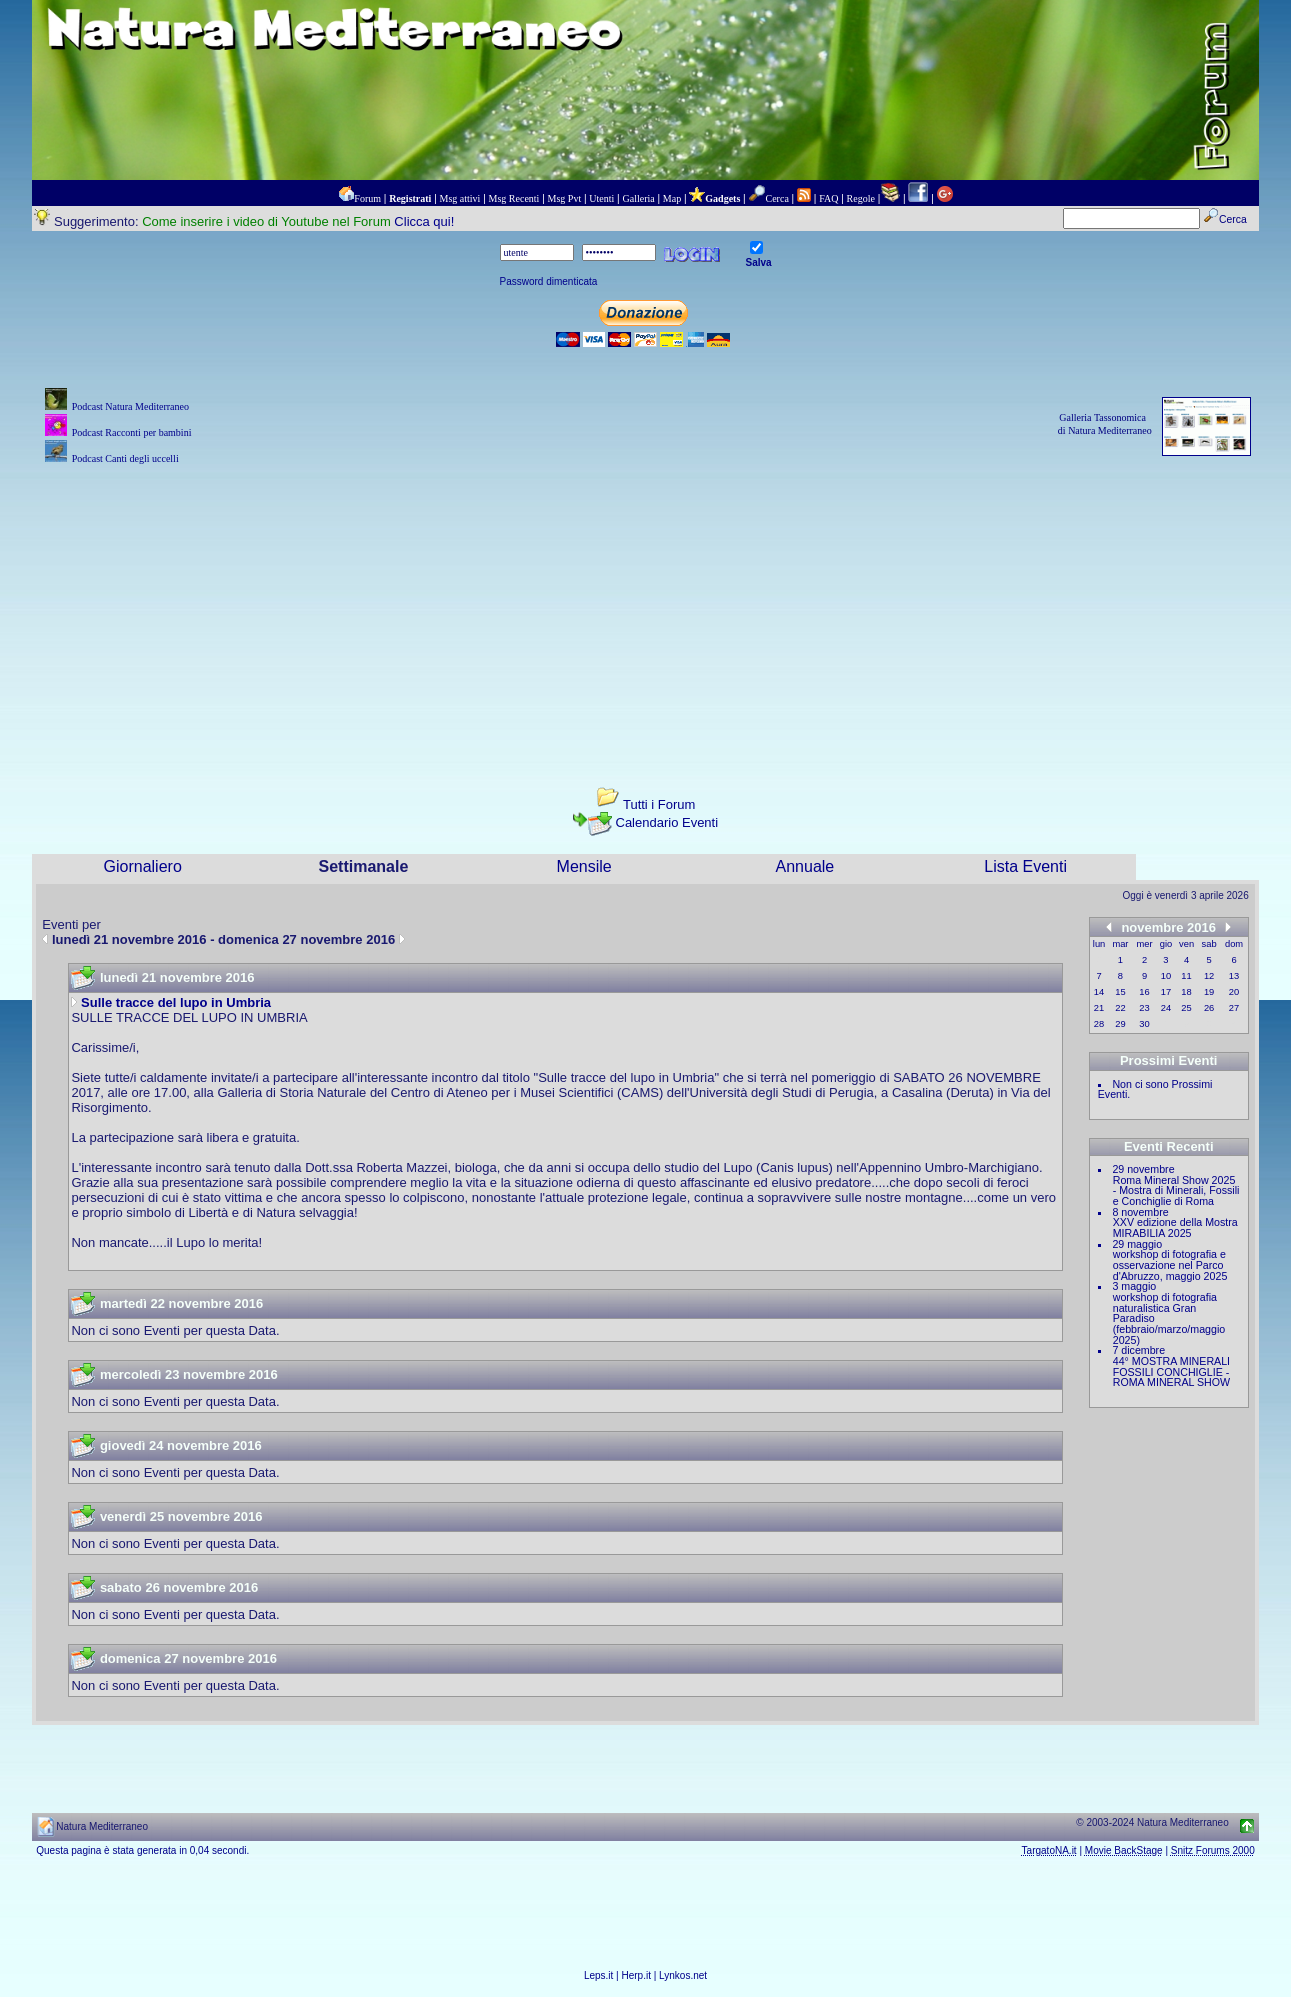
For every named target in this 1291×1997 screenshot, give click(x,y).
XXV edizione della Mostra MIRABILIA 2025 (1175, 1227)
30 (1144, 1024)
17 (1166, 992)
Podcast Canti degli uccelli (125, 458)
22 (1120, 1008)
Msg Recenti (514, 198)
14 (1099, 992)
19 (1209, 992)
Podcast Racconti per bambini (132, 432)
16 (1144, 992)
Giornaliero (143, 866)
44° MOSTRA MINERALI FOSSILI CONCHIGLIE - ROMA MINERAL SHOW (1171, 1371)
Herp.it (636, 1975)
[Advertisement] (646, 609)
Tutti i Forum (659, 804)
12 (1209, 976)
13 (1234, 976)
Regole (861, 198)
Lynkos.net (683, 1975)
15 (1120, 992)
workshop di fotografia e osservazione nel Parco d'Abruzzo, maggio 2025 (1170, 1264)
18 (1186, 992)
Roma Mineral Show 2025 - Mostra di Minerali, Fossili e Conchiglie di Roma (1176, 1190)
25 (1186, 1008)
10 (1166, 976)
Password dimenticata (549, 281)
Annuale (805, 866)
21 (1099, 1008)
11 (1186, 976)
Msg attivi (460, 198)
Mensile (584, 866)
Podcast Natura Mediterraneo (130, 406)
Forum (367, 198)
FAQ (828, 198)
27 (1234, 1008)
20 (1234, 992)
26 (1209, 1008)
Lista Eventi (1025, 866)
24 (1166, 1008)
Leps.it (598, 1975)
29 (1120, 1024)
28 (1099, 1024)
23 (1144, 1008)
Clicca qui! (424, 221)
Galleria (638, 198)
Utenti (601, 198)
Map (672, 198)
